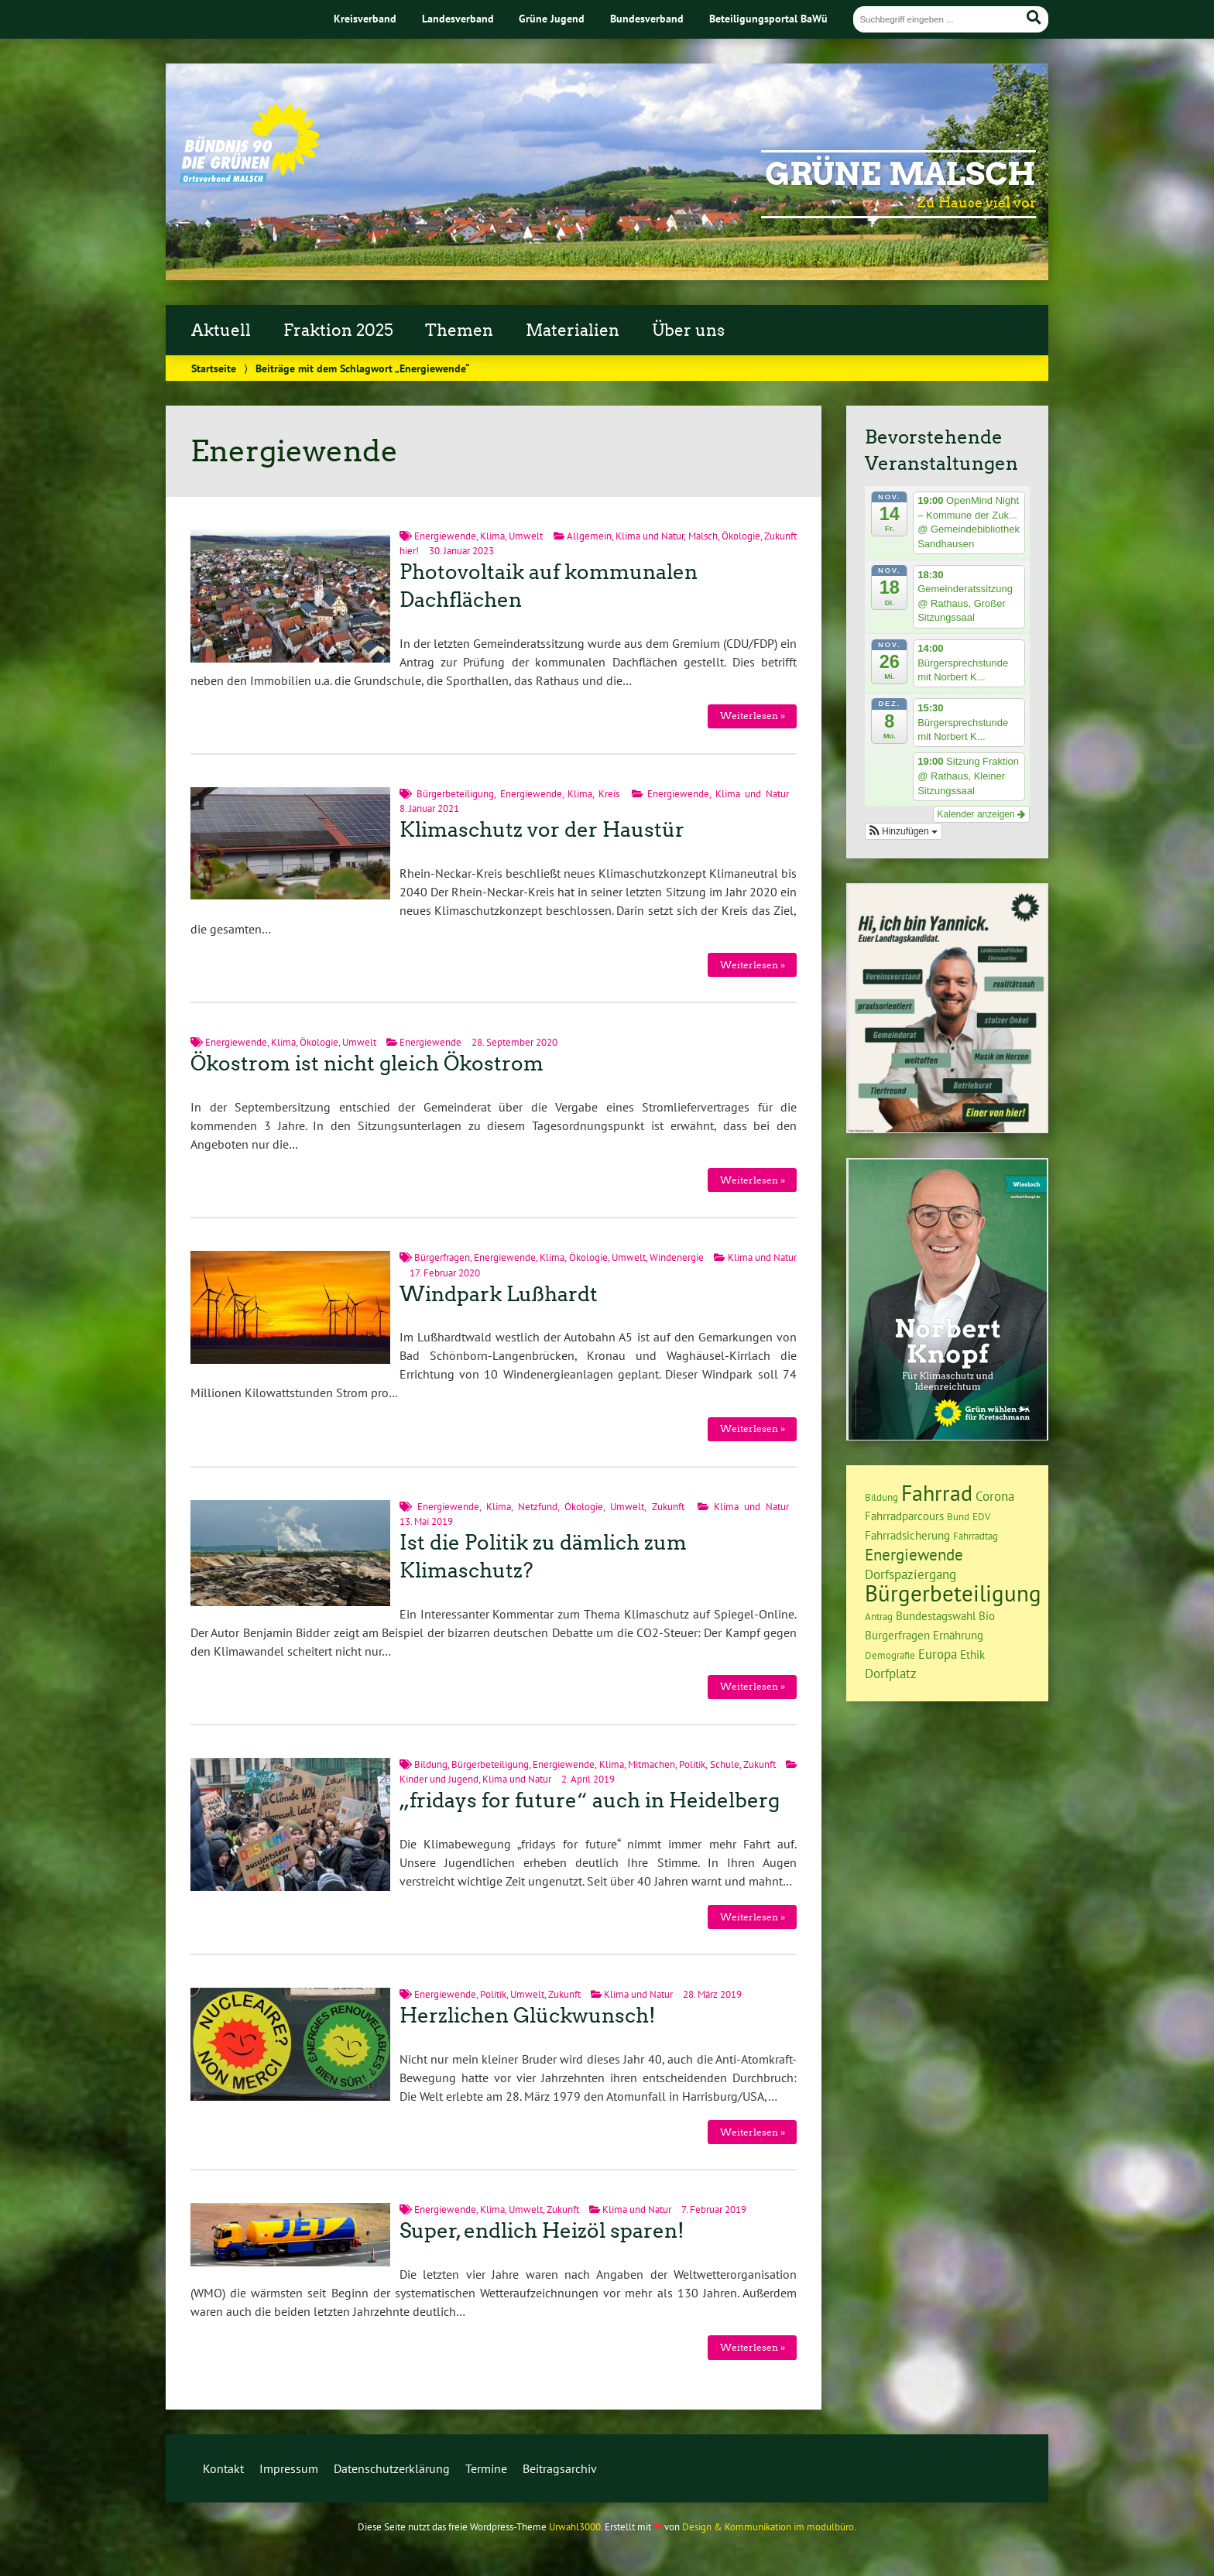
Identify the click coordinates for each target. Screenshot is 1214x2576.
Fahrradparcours (904, 1516)
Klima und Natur (650, 536)
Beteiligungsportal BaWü (768, 18)
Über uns (688, 330)
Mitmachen (651, 1764)
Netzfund (537, 1506)
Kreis (608, 793)
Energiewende (445, 536)
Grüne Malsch (900, 174)
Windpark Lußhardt (499, 1294)
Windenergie (677, 1257)
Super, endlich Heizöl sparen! (542, 2230)
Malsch (703, 536)
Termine (486, 2468)
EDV (981, 1516)
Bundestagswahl (936, 1615)
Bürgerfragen (442, 1257)
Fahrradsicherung (907, 1535)
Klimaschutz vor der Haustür (542, 829)
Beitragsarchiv (560, 2468)
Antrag (879, 1616)
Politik (692, 1764)
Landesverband (458, 18)
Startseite (213, 368)
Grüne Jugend (552, 18)
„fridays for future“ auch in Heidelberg (590, 1800)
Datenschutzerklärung (392, 2468)
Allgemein (589, 536)
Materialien (572, 330)
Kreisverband (365, 18)
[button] (903, 831)
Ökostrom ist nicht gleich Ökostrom (367, 1063)
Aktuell (221, 330)
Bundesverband (647, 18)
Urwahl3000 (575, 2526)
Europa (937, 1654)
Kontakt (223, 2468)
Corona (995, 1496)
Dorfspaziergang (910, 1574)
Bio (987, 1615)
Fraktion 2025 (338, 330)
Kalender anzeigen (981, 814)
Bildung (431, 1764)
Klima (492, 536)
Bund (958, 1516)
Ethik (972, 1654)
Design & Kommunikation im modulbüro (768, 2526)
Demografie (890, 1655)
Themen (459, 330)
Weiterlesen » (752, 715)
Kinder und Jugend (439, 1779)
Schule (724, 1764)
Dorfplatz (891, 1673)
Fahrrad (936, 1493)
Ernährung (958, 1635)
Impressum (288, 2468)
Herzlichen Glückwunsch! (528, 2015)
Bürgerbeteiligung (455, 793)
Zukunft (668, 1506)
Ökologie (741, 536)
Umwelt (526, 536)
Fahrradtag (975, 1536)
